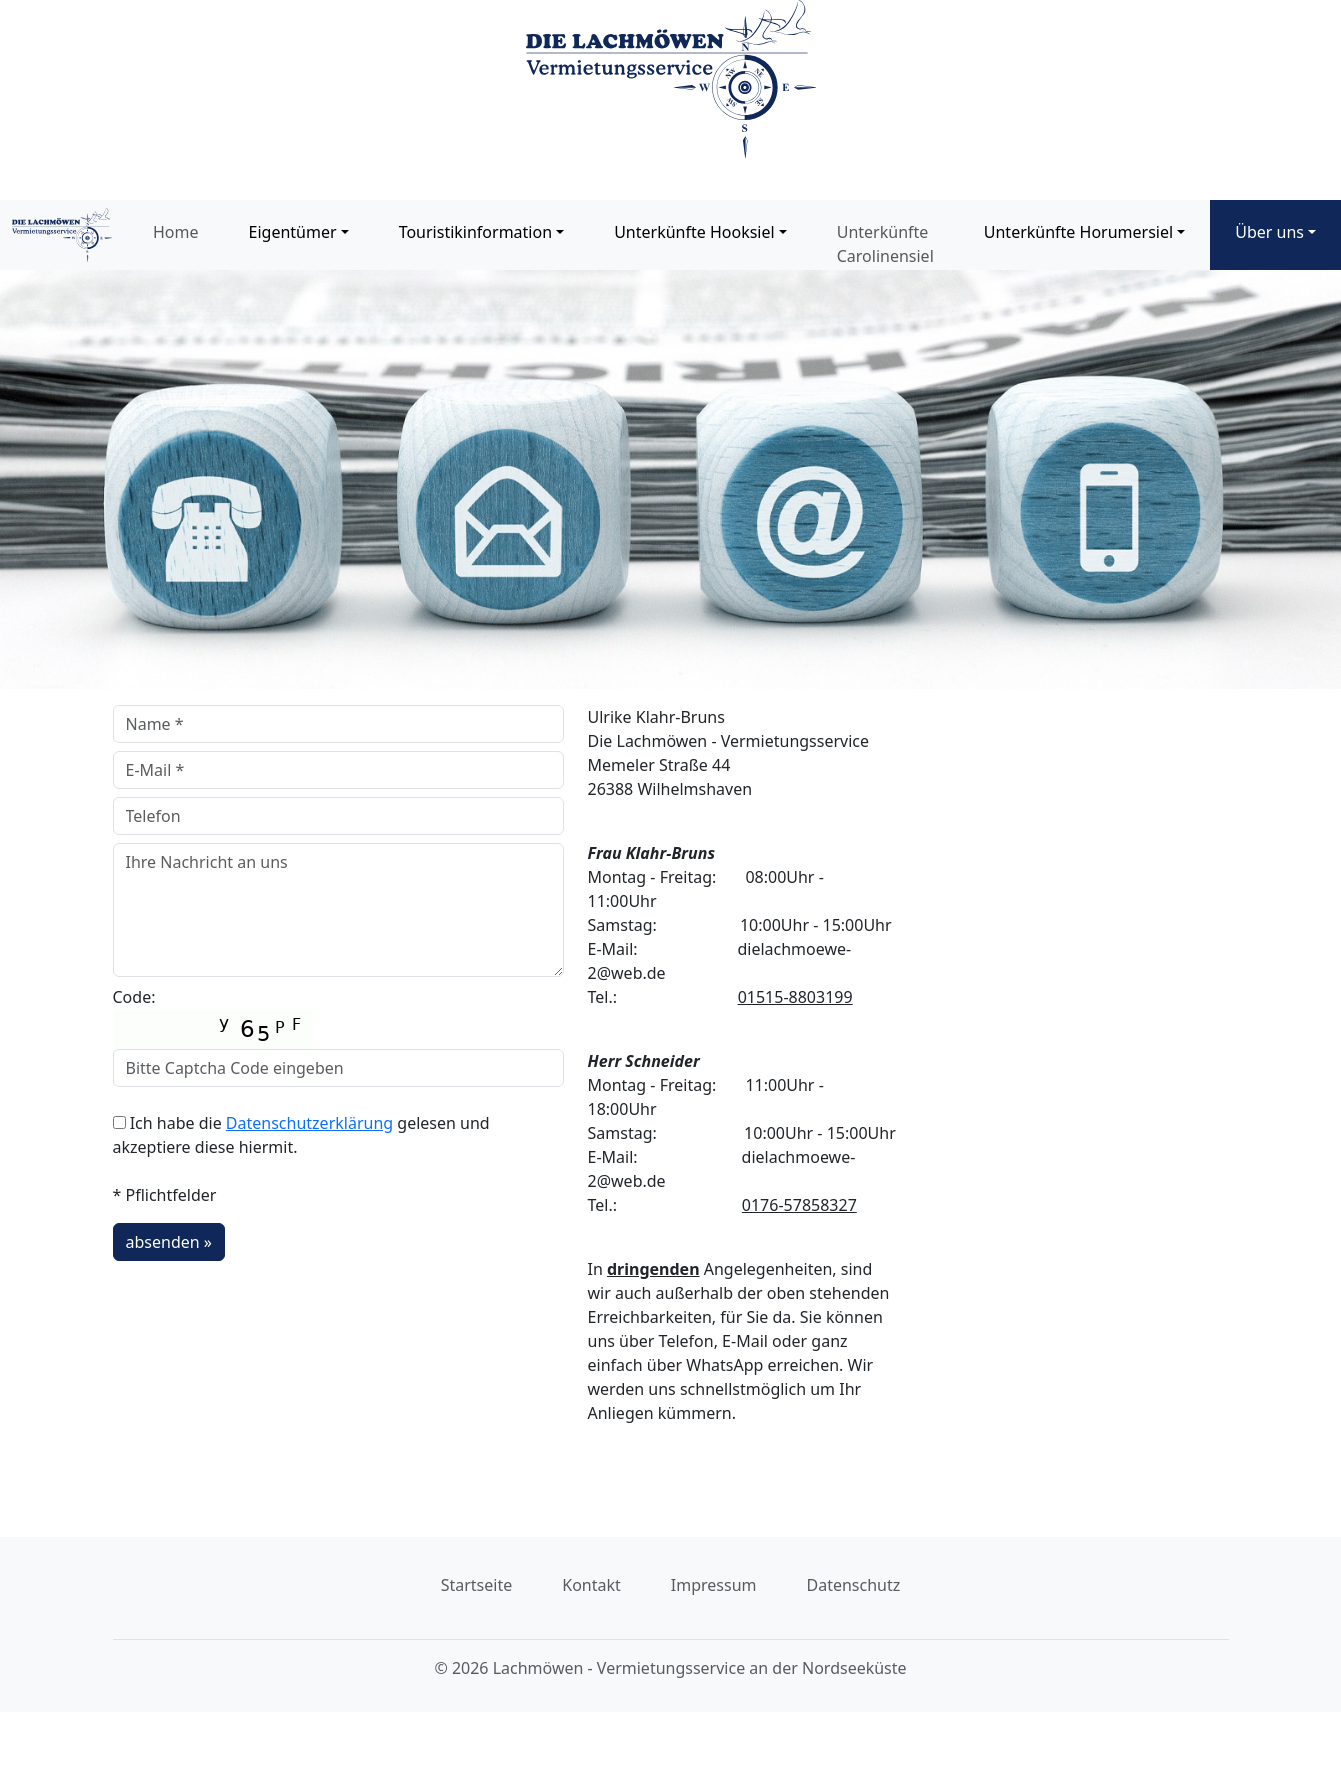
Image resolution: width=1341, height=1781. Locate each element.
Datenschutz (854, 1585)
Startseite (477, 1585)
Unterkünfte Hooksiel (694, 232)
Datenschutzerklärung (309, 1123)
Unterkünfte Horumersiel (1078, 232)
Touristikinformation (475, 232)
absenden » (169, 1242)
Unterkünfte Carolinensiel (885, 244)
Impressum (714, 1585)
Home (176, 232)
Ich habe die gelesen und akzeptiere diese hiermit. (301, 1135)
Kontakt (591, 1585)
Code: (213, 1017)
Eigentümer (293, 232)
